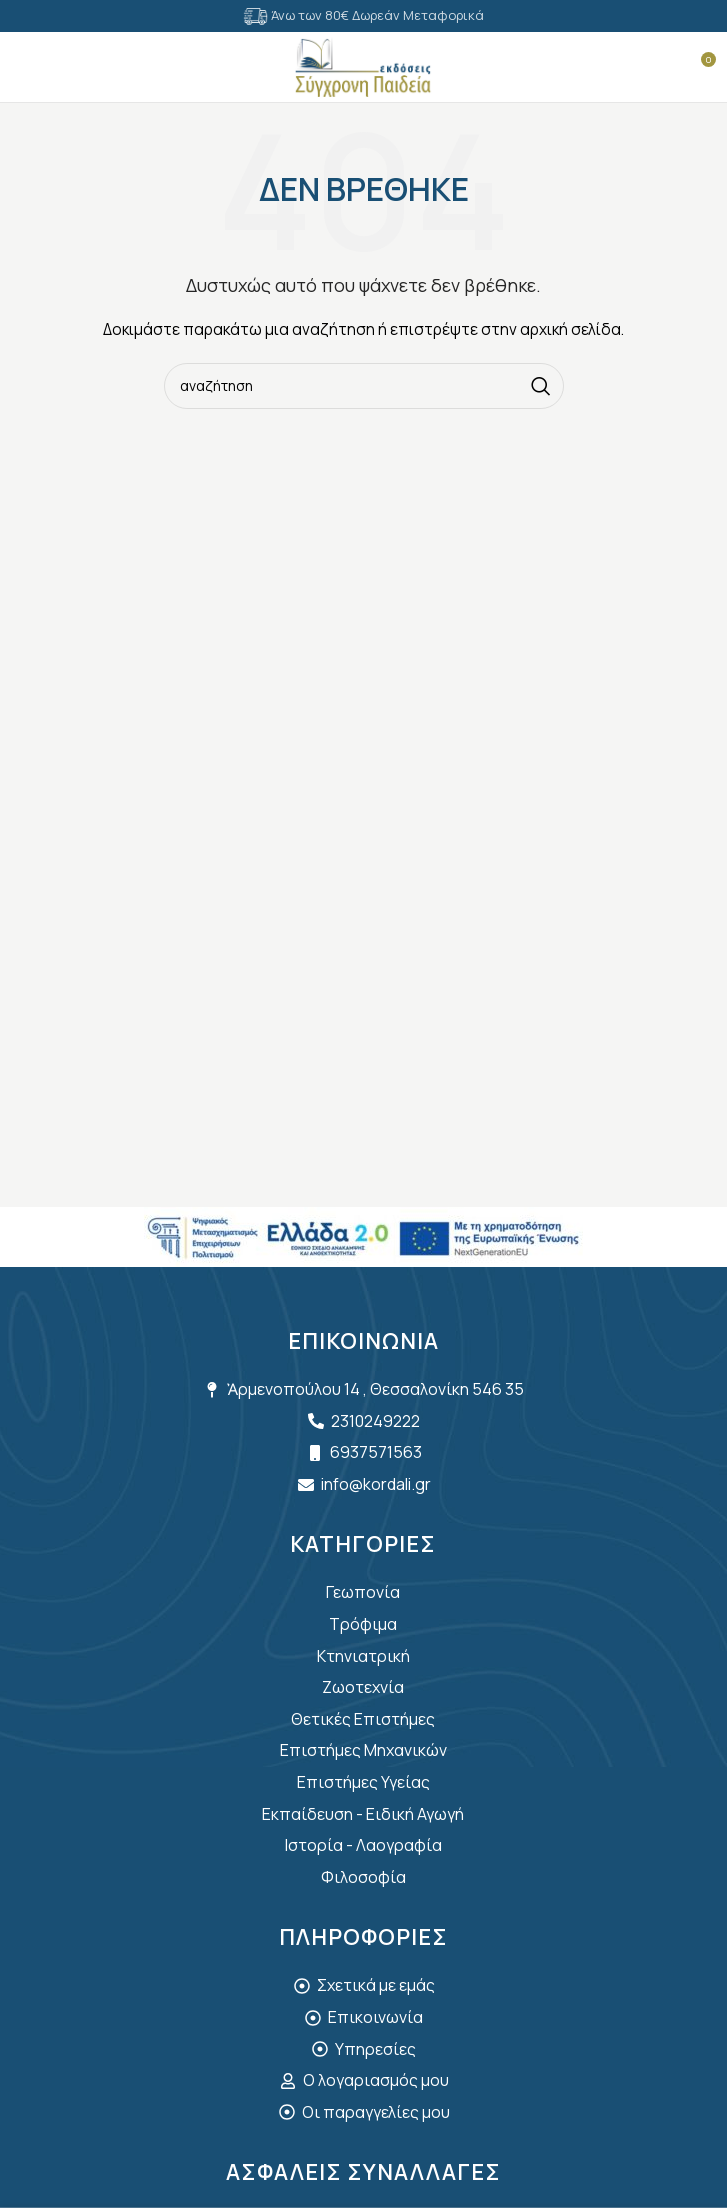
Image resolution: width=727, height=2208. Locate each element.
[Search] (65, 67)
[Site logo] (363, 65)
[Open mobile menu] (25, 67)
